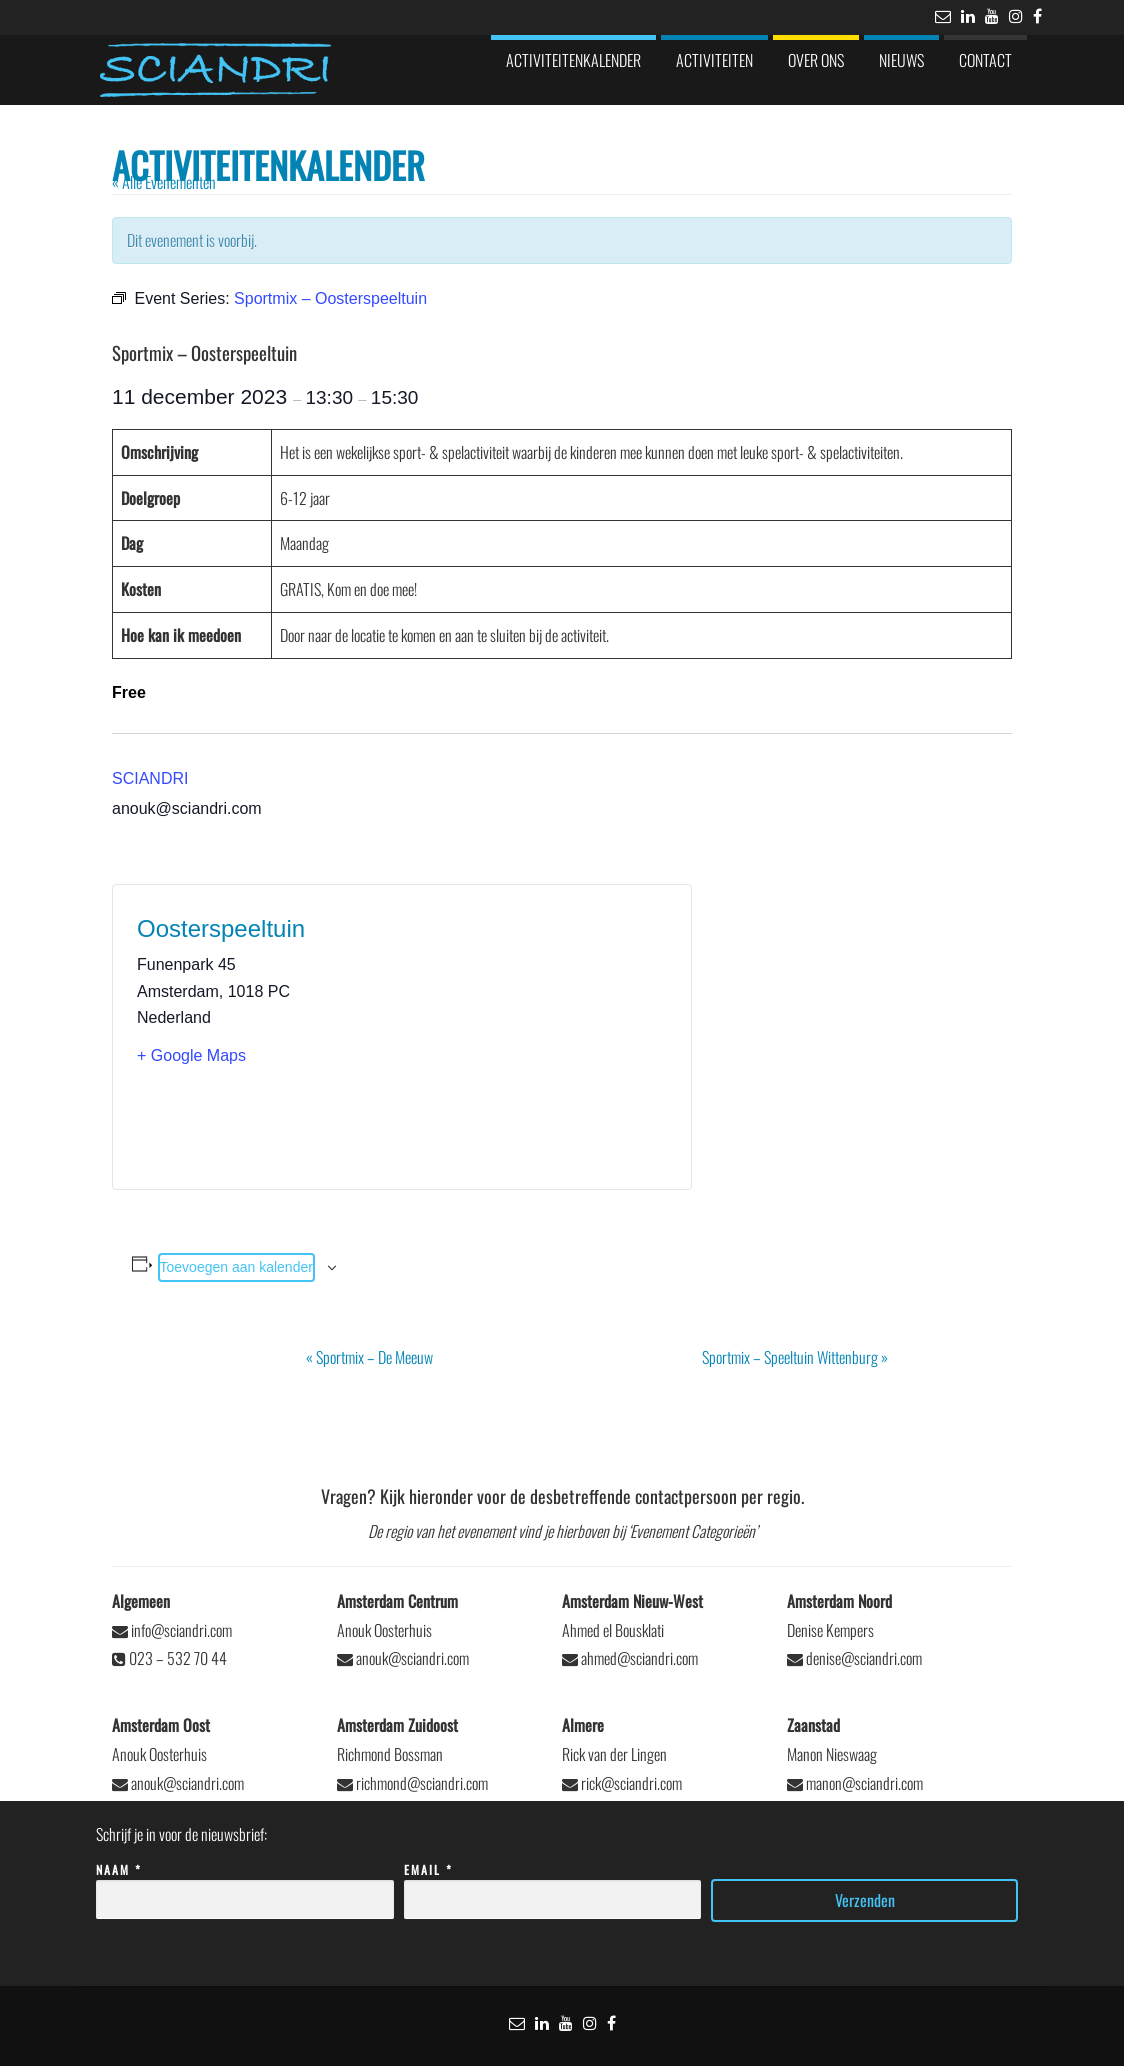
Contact (985, 60)
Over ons (816, 60)
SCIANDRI (150, 778)
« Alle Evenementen (164, 182)
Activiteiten (714, 60)
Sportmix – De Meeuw (369, 1357)
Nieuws (901, 60)
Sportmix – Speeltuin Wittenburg (795, 1357)
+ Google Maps (191, 1055)
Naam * (244, 1885)
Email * (552, 1885)
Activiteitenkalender (573, 60)
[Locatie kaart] (534, 1037)
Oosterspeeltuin (221, 928)
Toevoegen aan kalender (236, 1267)
